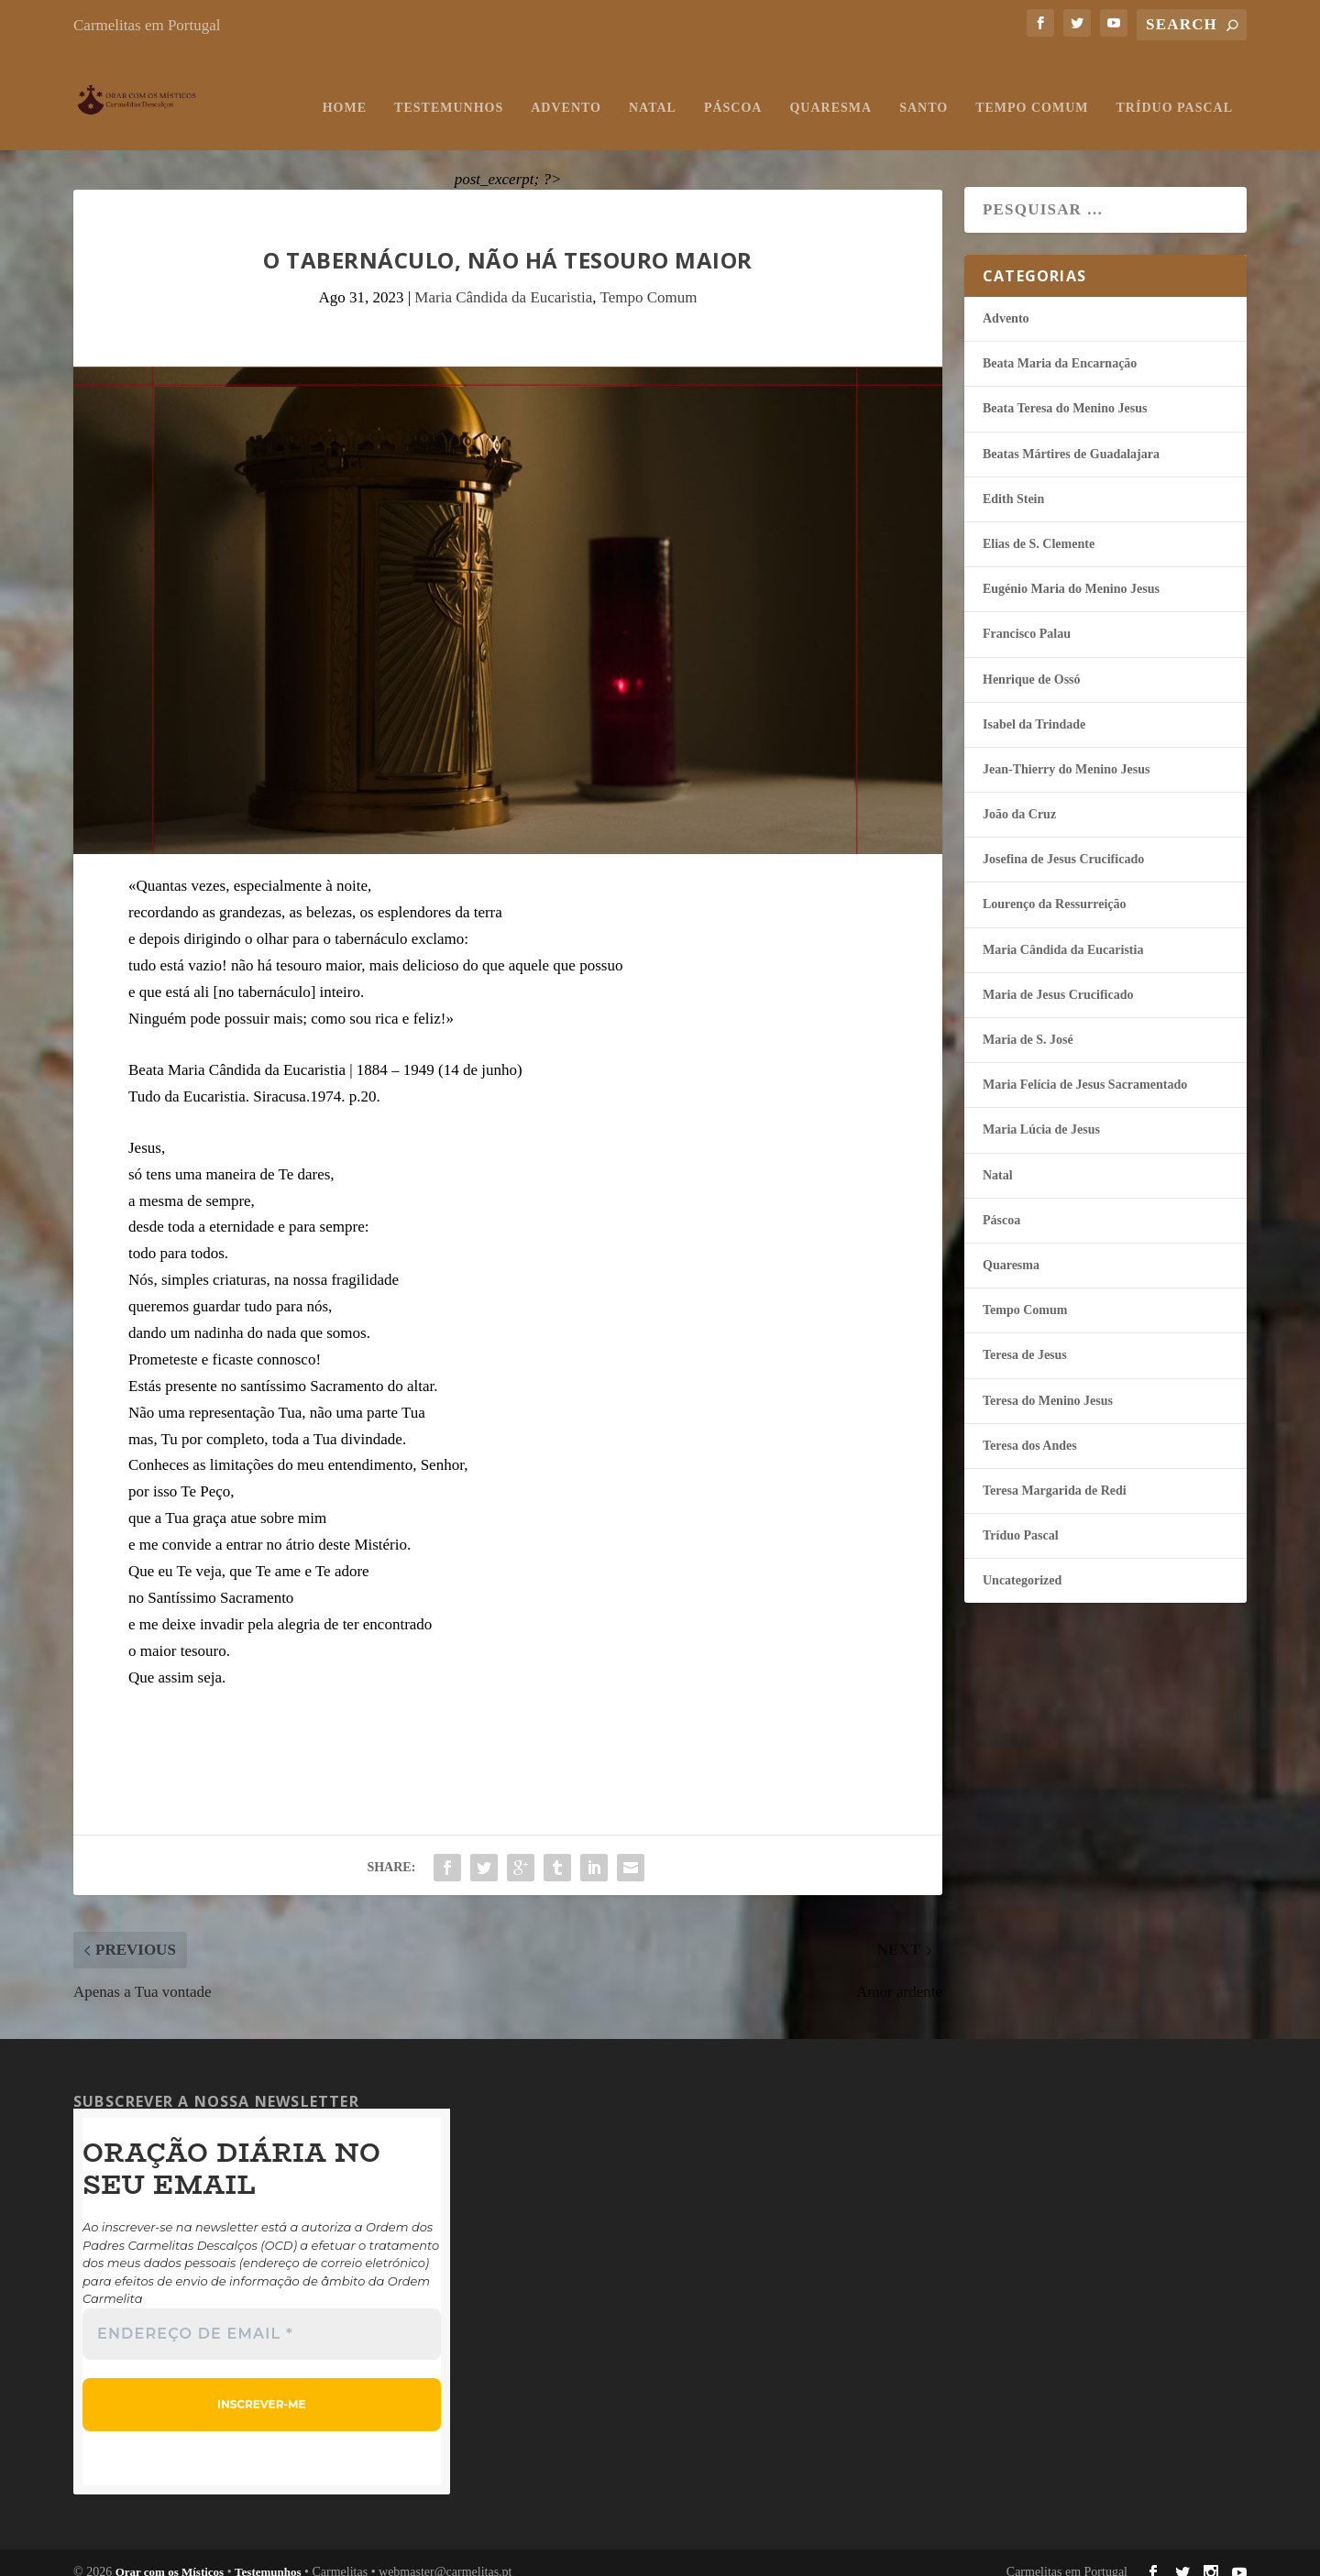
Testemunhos (448, 89)
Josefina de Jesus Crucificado (1063, 841)
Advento (566, 89)
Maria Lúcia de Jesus (1041, 1111)
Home (345, 89)
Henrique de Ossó (1032, 661)
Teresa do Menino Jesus (1048, 1382)
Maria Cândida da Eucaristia (503, 279)
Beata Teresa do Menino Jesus (1065, 390)
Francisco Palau (1027, 615)
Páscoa (733, 89)
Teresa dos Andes (1030, 1427)
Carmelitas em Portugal (147, 25)
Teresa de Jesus (1025, 1336)
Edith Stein (1013, 481)
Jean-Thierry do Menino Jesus (1066, 751)
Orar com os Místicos (170, 2553)
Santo (923, 89)
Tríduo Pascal (1174, 89)
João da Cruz (1019, 796)
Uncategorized (1022, 1562)
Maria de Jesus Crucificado (1058, 976)
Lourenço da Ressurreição (1055, 886)
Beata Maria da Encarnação (1060, 345)
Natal (652, 89)
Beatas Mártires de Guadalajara (1071, 436)
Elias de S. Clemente (1038, 525)
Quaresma (830, 89)
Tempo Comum (1031, 89)
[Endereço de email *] (261, 2314)
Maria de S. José (1028, 1021)
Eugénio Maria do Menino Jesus (1071, 570)
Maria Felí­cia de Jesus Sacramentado (1085, 1066)
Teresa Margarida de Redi (1055, 1472)
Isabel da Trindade (1034, 706)
